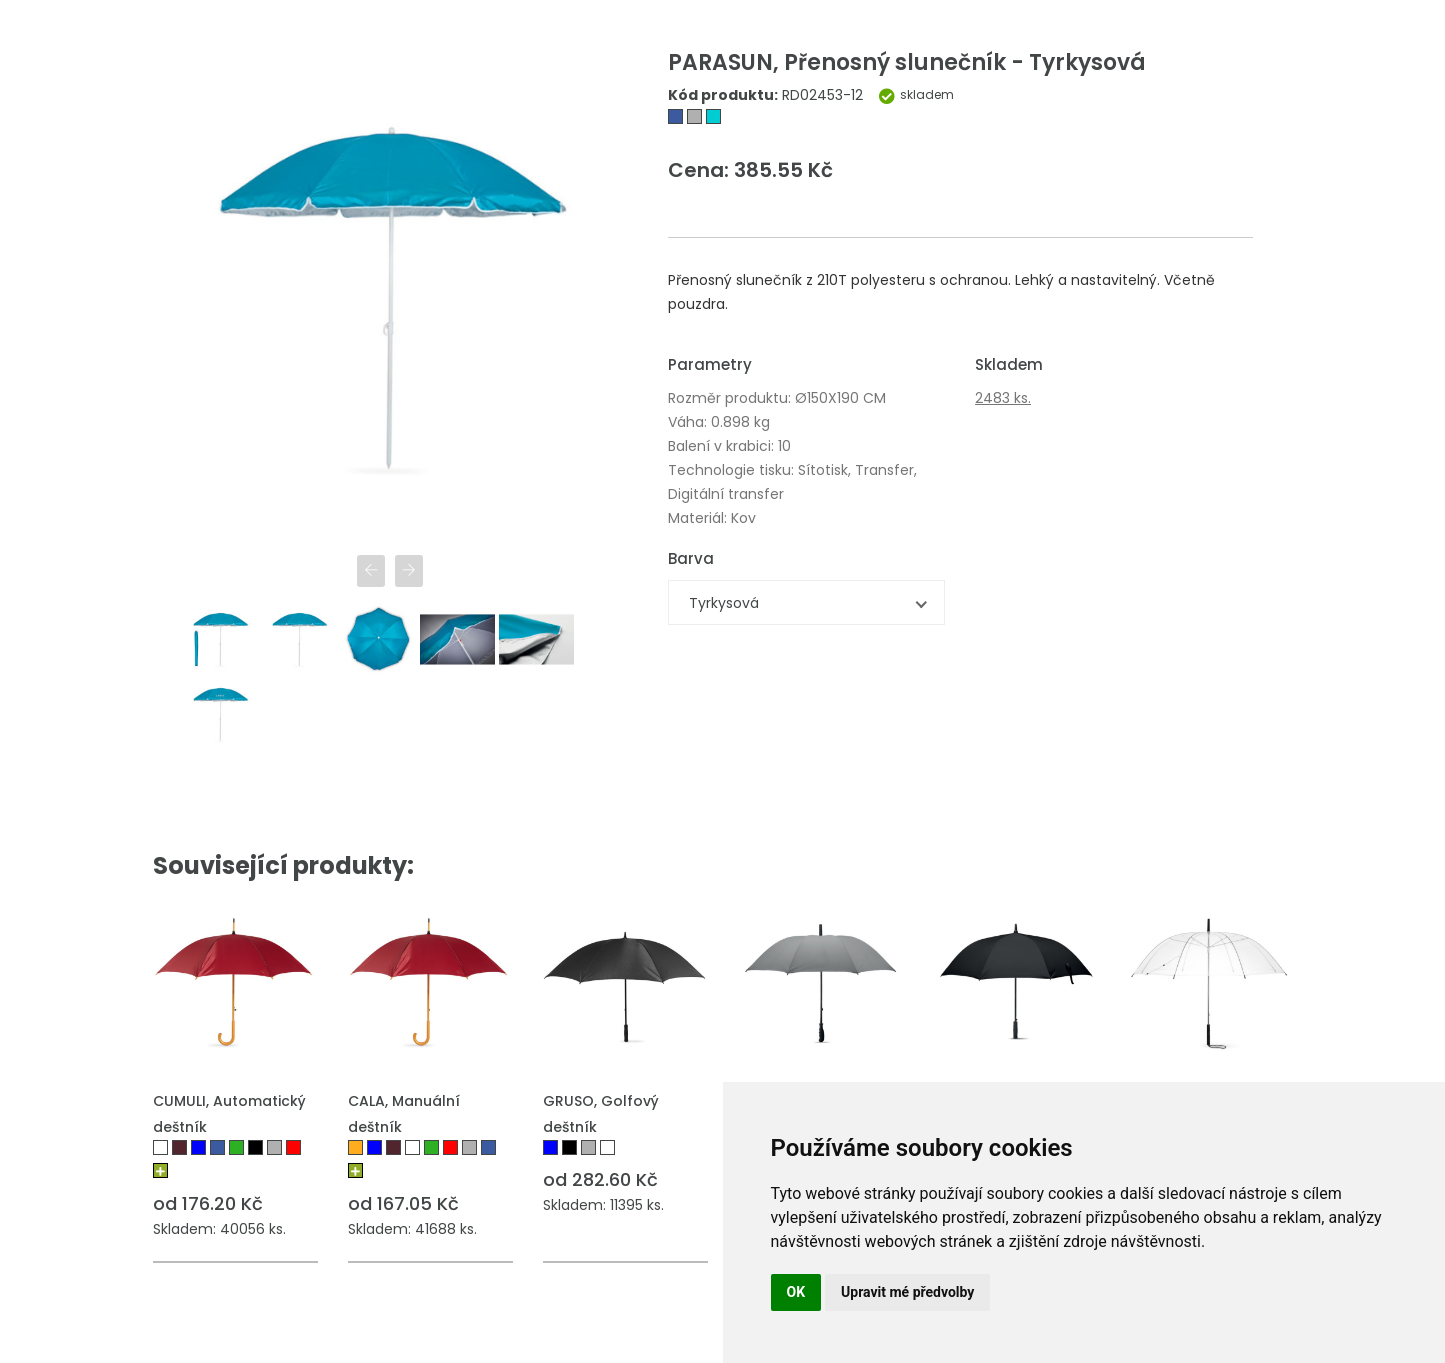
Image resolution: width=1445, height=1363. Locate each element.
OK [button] (796, 1292)
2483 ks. (1003, 398)
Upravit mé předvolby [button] (907, 1292)
